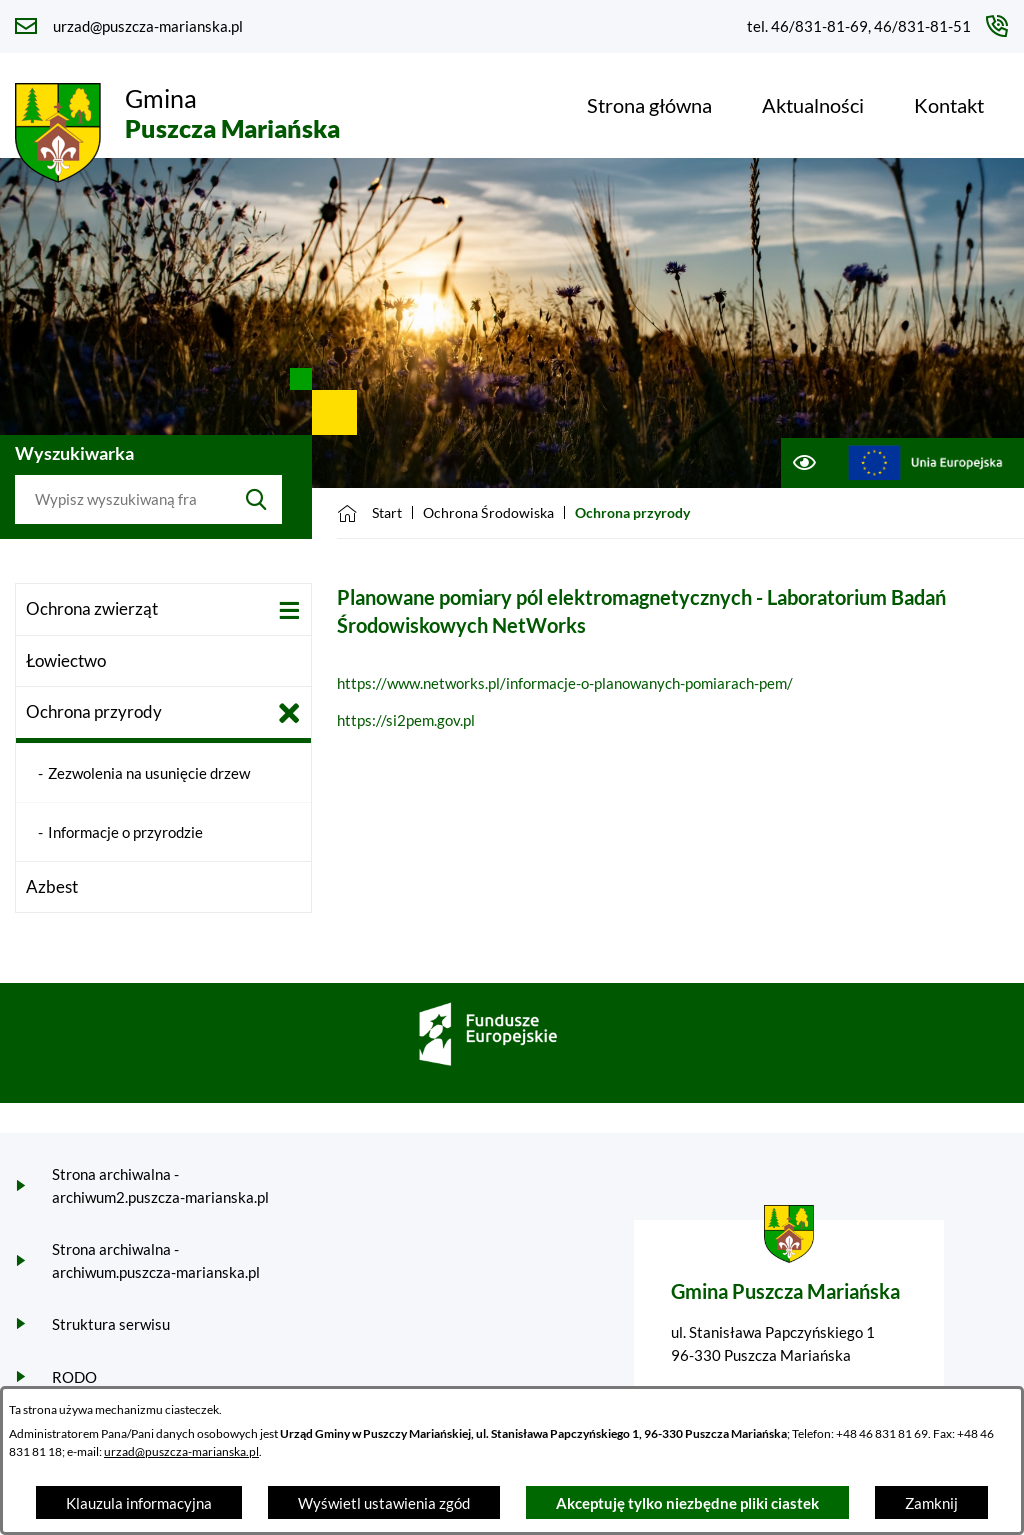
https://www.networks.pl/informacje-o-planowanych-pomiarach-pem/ (565, 683)
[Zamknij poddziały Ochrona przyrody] (289, 713)
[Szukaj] (256, 500)
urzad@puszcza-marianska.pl (181, 1451)
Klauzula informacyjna (139, 1503)
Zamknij (931, 1503)
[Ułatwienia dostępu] (803, 463)
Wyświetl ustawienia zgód (384, 1503)
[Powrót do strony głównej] (369, 513)
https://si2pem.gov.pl (406, 720)
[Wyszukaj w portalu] (123, 500)
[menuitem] (649, 105)
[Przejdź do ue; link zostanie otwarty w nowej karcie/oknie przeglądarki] (925, 463)
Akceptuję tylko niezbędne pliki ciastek (687, 1503)
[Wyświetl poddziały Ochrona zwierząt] (289, 610)
